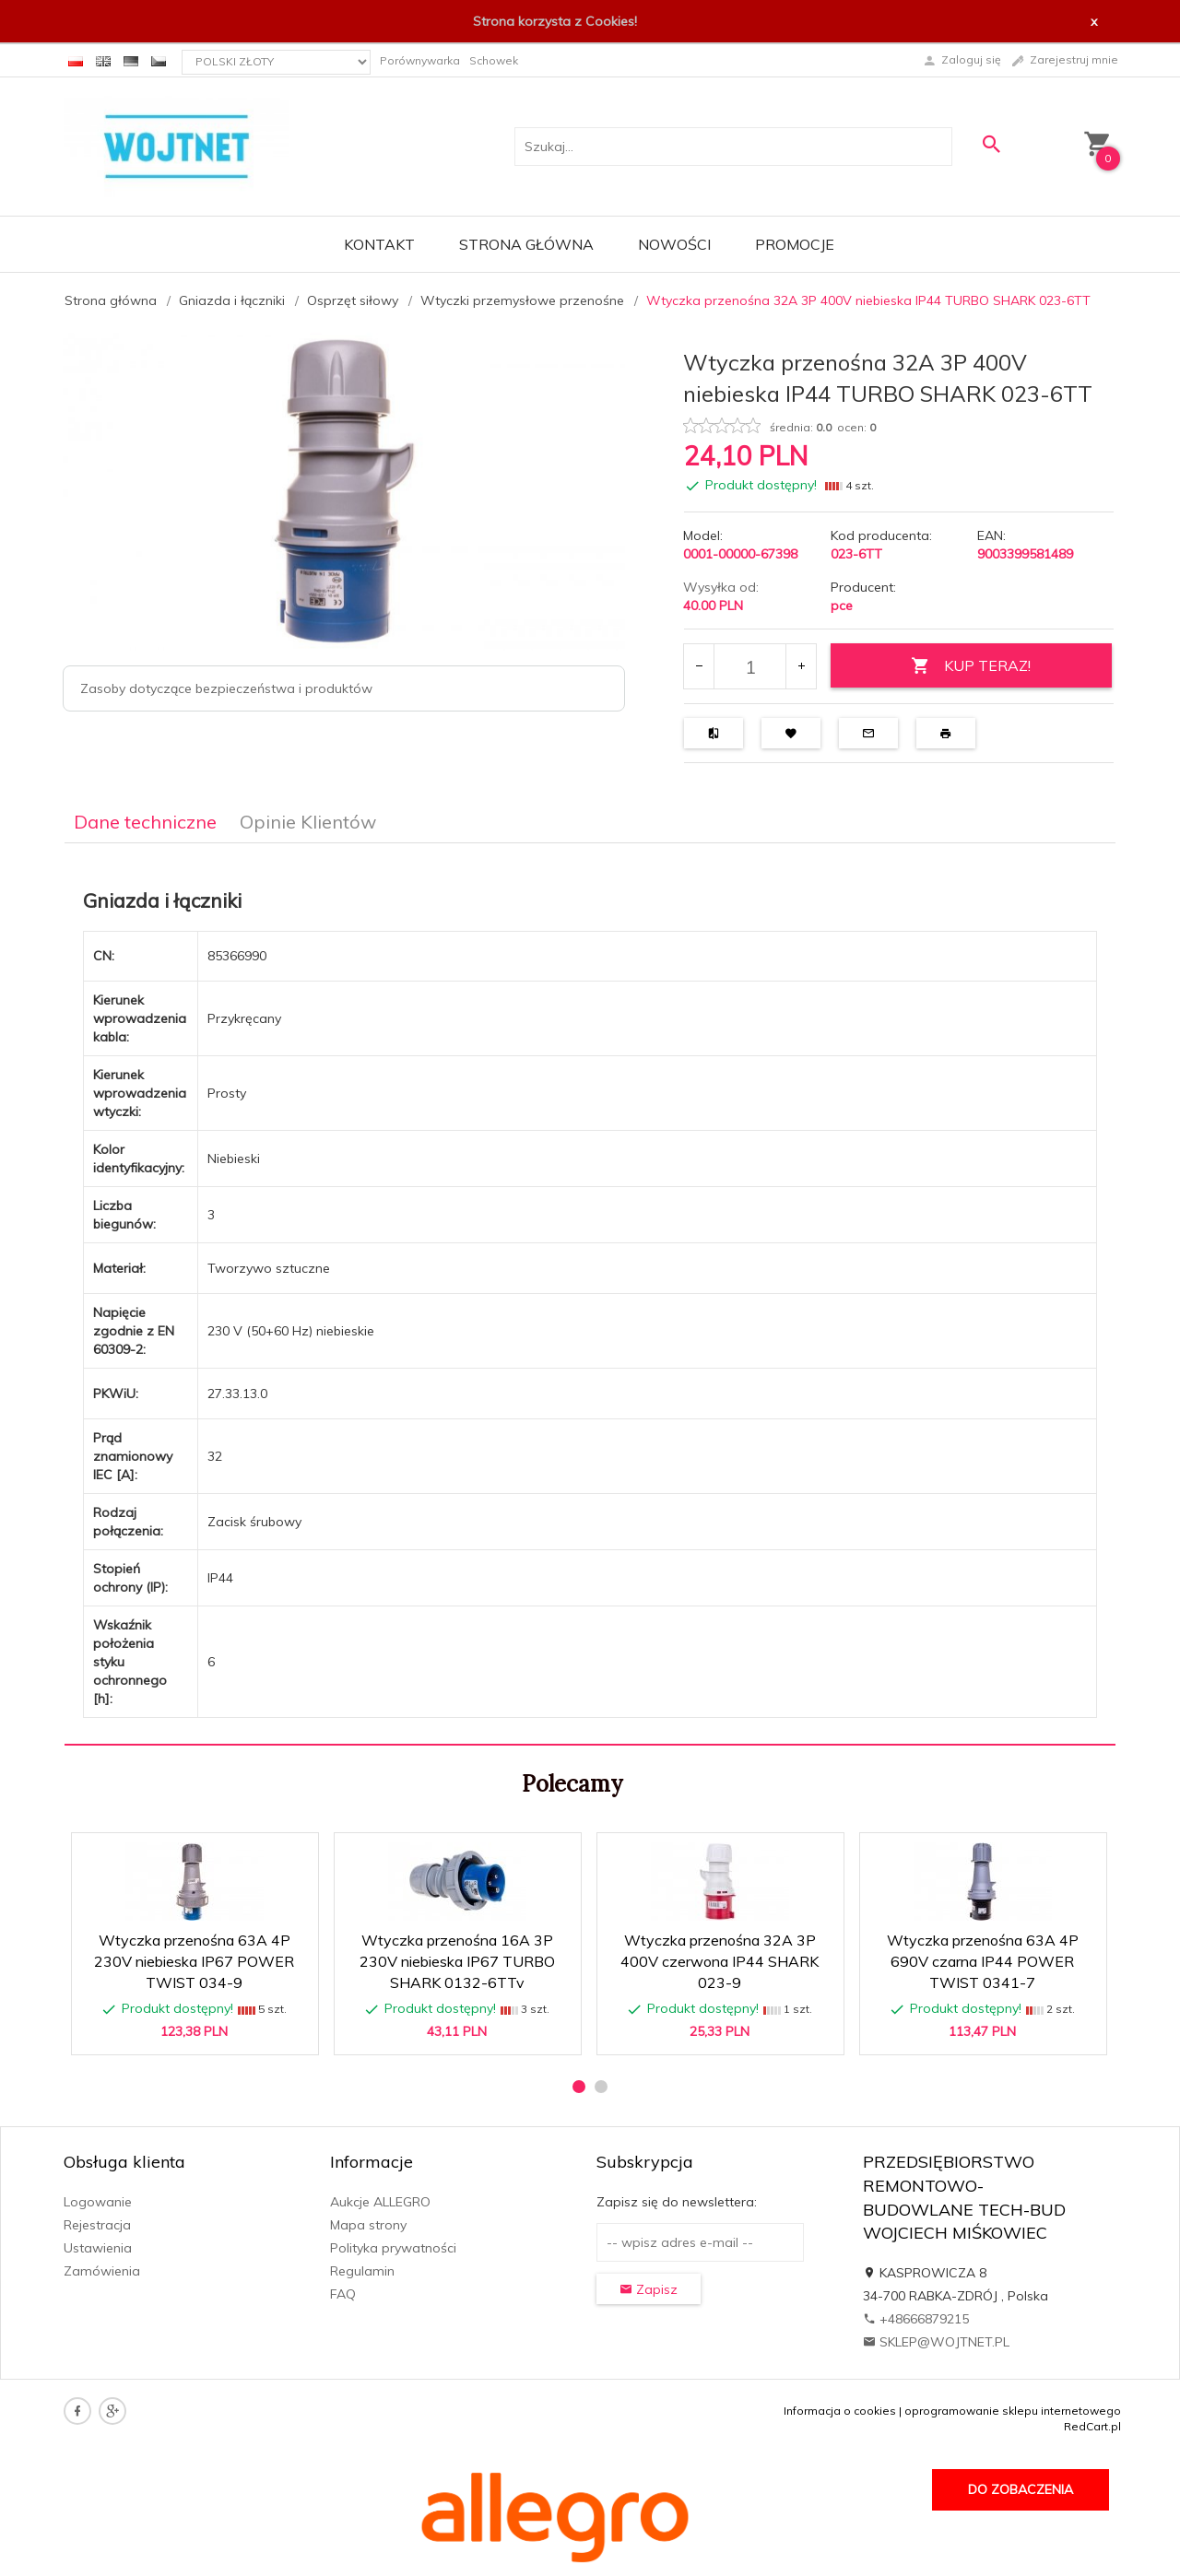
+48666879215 (916, 2319)
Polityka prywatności (393, 2248)
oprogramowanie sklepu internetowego (1012, 2410)
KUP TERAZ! (971, 666)
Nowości (674, 244)
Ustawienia (98, 2248)
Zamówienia (102, 2271)
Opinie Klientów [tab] (308, 821)
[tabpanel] (590, 1294)
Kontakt (379, 244)
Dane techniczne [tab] (145, 821)
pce (842, 605)
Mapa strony (368, 2225)
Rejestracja (97, 2225)
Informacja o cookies (840, 2410)
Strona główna (526, 244)
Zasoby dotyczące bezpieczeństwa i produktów (226, 688)
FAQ (343, 2294)
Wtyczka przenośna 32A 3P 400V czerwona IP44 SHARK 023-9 (719, 1961)
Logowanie (98, 2202)
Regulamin (362, 2271)
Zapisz (649, 2289)
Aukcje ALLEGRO (380, 2202)
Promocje (794, 244)
